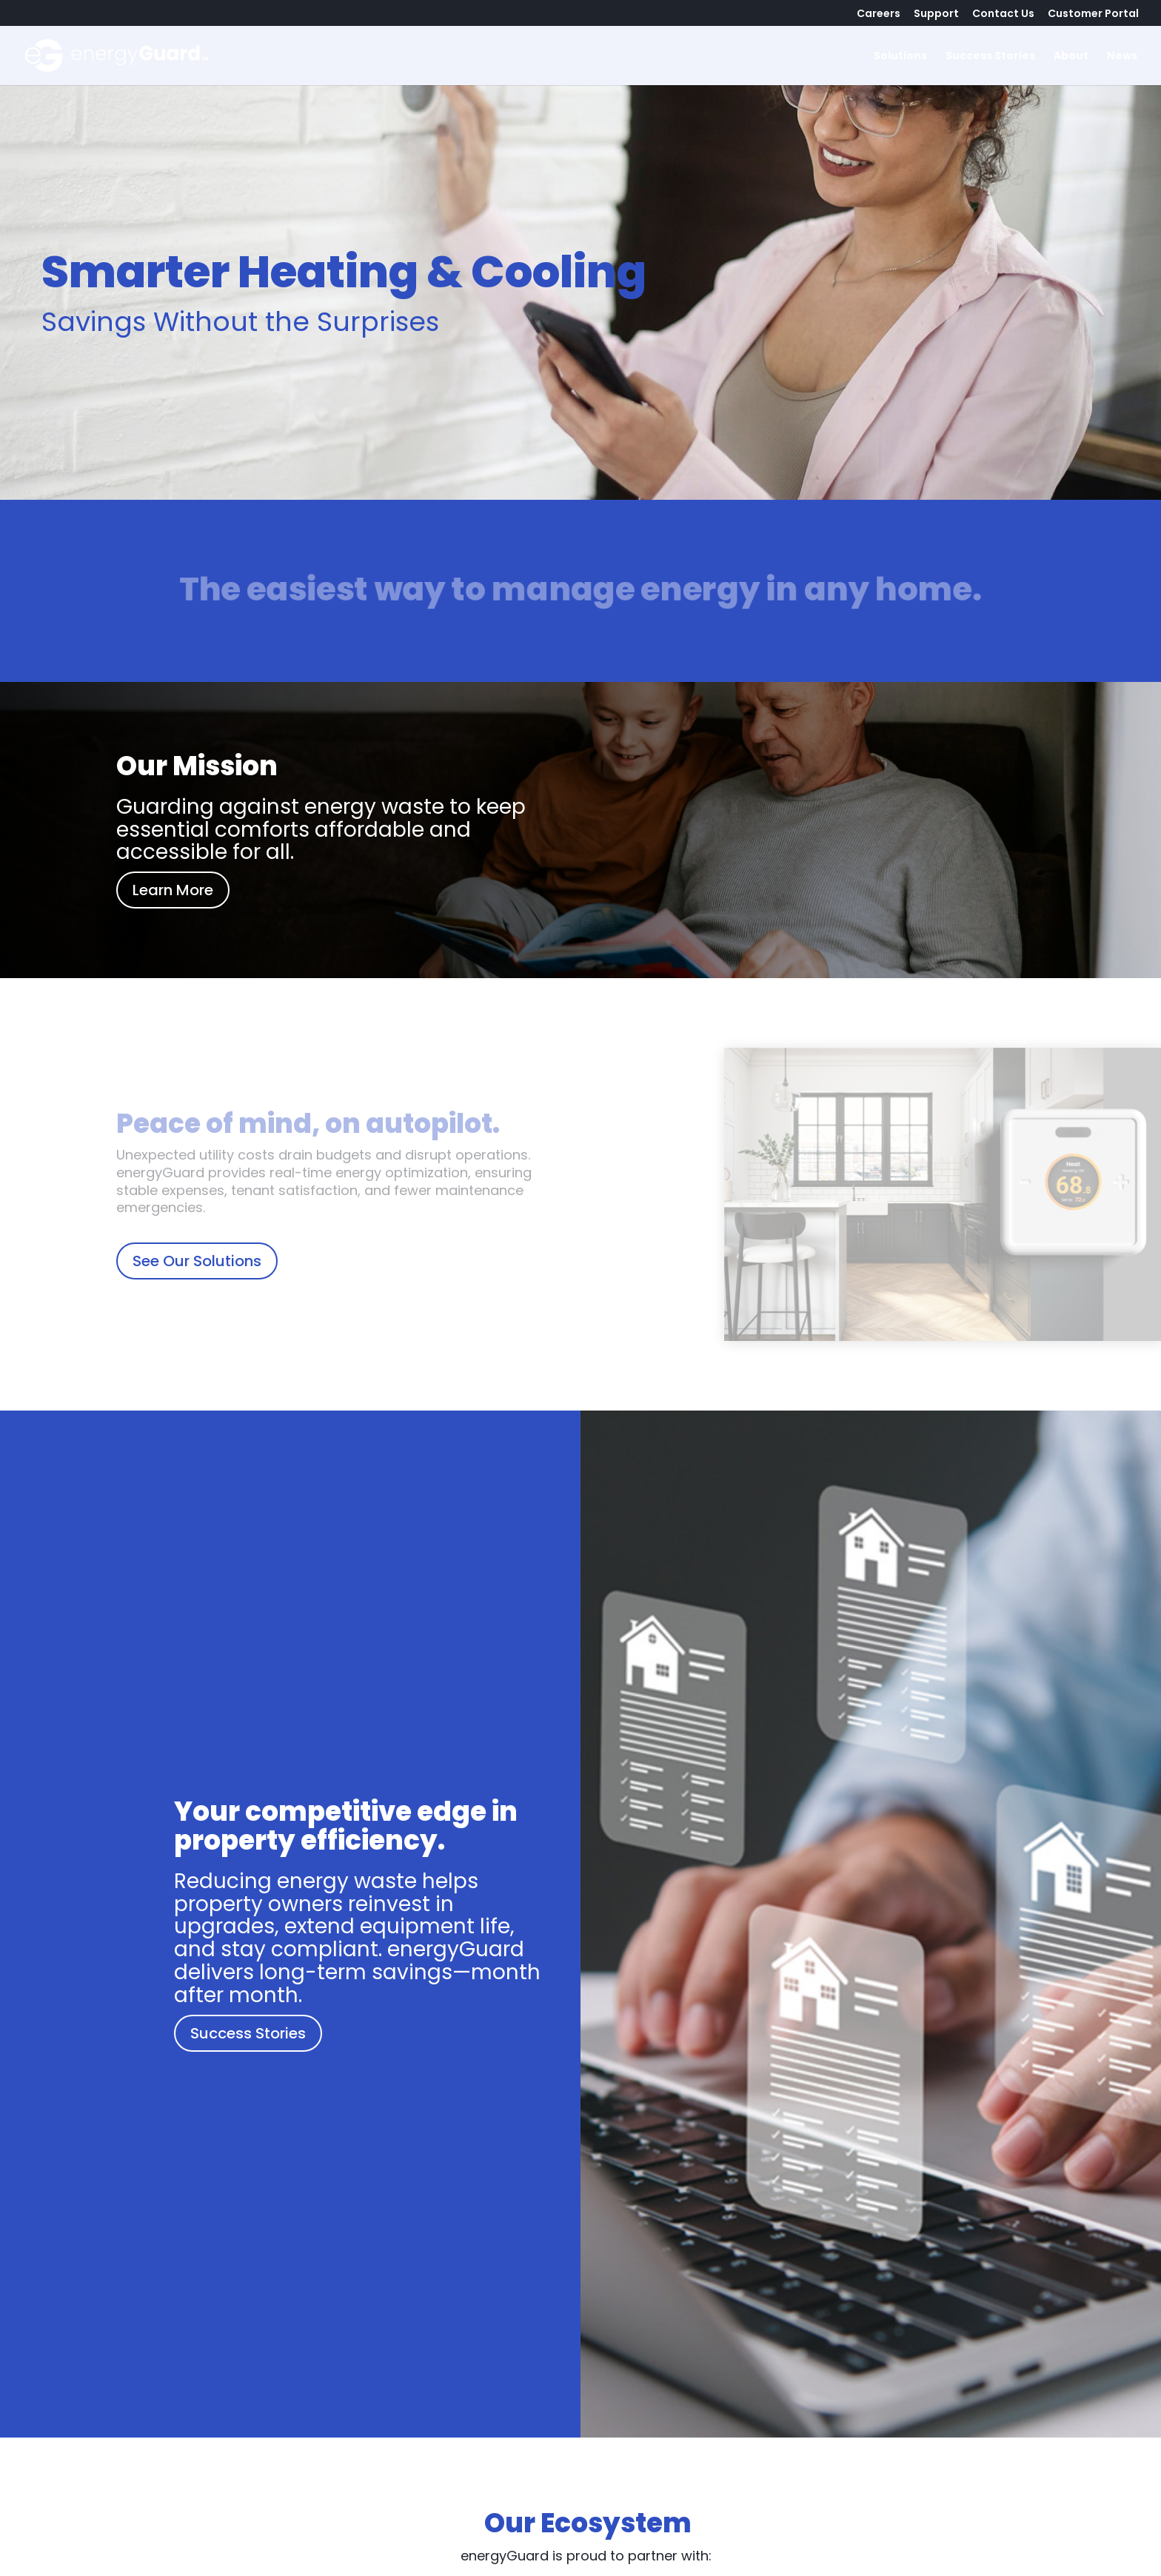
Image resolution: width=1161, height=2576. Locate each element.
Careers (878, 14)
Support (936, 14)
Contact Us (1003, 14)
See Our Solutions (197, 1261)
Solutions (900, 56)
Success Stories (990, 56)
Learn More (173, 890)
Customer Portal (1093, 14)
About (1071, 56)
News (1122, 56)
